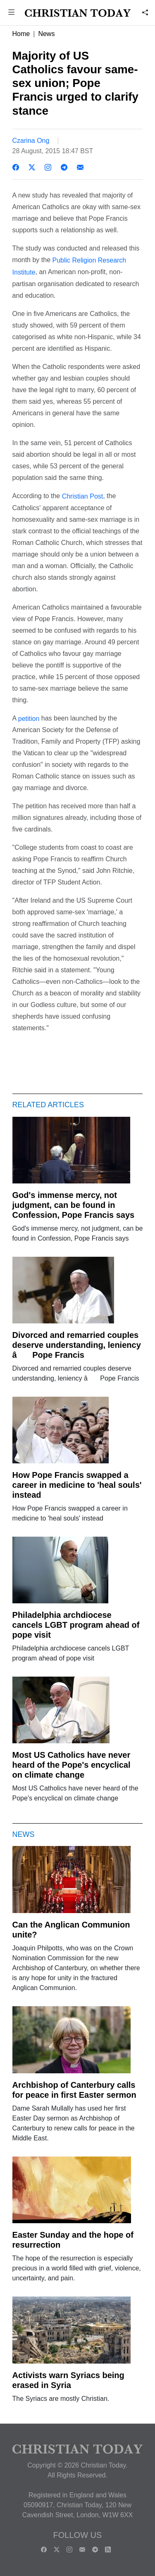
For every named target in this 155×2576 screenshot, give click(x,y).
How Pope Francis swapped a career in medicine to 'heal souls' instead (77, 1484)
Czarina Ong (31, 140)
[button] (11, 13)
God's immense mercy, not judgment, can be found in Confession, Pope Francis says (73, 1204)
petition (29, 718)
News (46, 33)
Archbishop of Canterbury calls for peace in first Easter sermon (74, 2089)
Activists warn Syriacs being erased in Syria (68, 2380)
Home (21, 33)
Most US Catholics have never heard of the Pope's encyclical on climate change (71, 1764)
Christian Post (82, 496)
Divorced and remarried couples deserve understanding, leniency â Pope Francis (76, 1344)
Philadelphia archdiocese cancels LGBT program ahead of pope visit (76, 1624)
